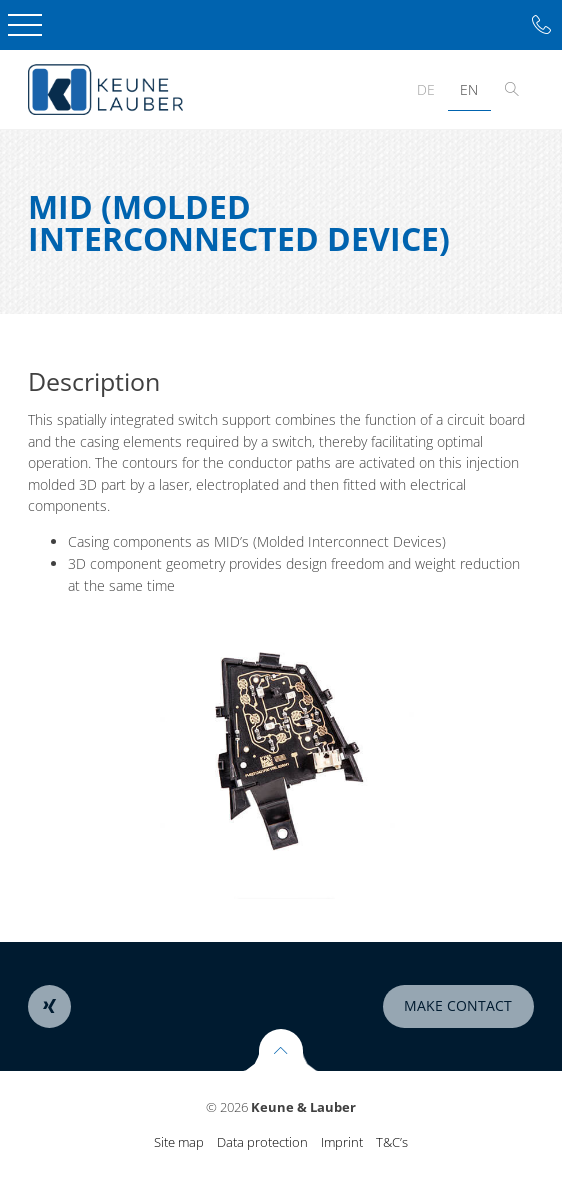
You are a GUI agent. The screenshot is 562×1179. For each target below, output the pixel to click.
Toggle (512, 89)
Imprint (342, 1142)
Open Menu (25, 25)
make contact (458, 1005)
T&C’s (392, 1142)
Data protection (262, 1142)
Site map (179, 1142)
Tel (541, 25)
